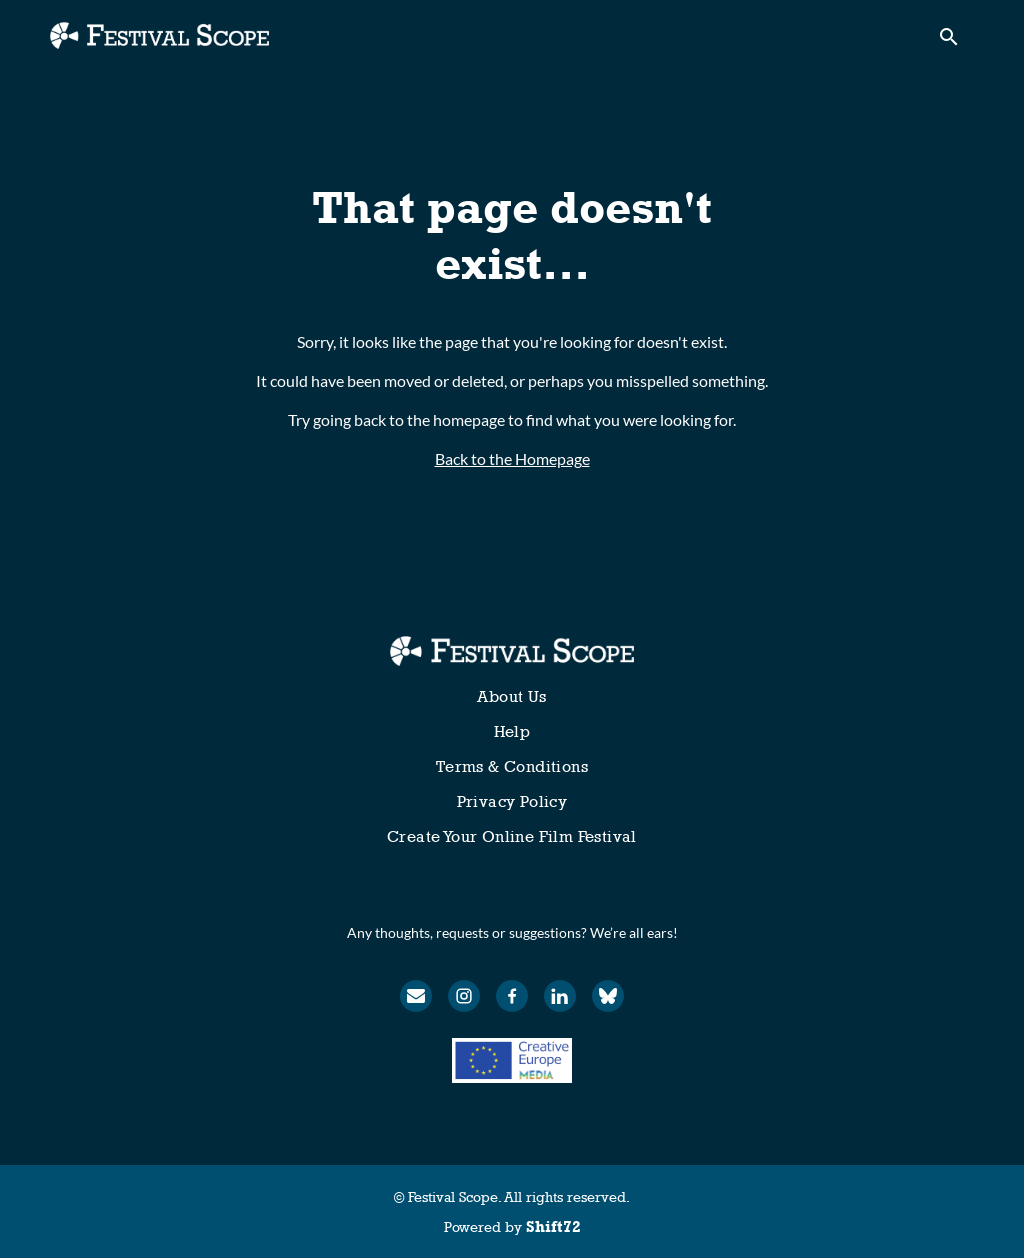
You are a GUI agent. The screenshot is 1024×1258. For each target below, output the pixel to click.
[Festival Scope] (511, 651)
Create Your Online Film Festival (512, 836)
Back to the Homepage (512, 458)
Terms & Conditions (512, 766)
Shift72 (553, 1226)
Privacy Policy (512, 801)
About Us (511, 696)
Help (512, 731)
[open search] (956, 41)
